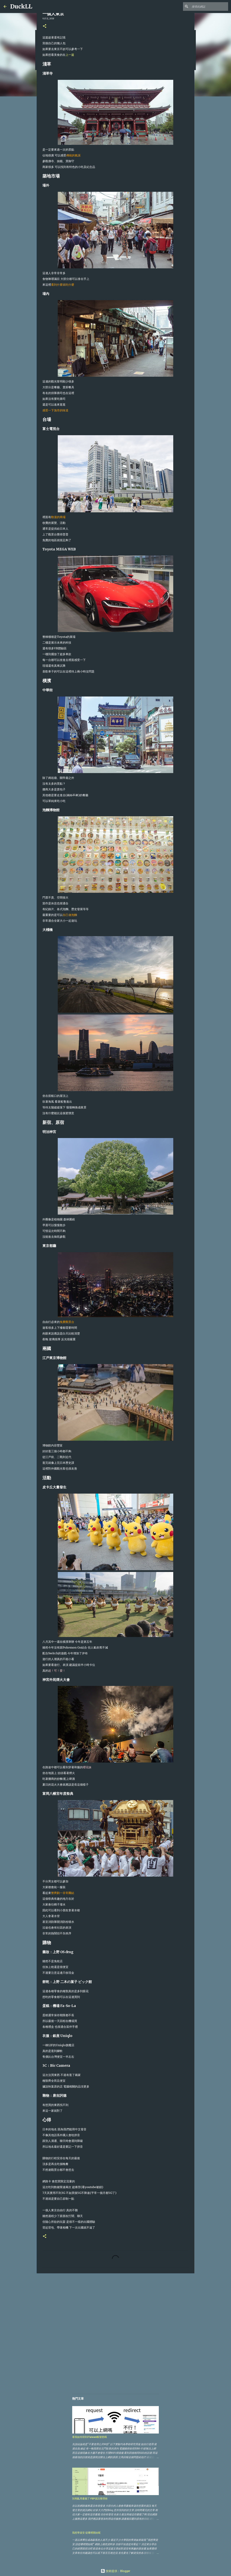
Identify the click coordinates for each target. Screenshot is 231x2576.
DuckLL (21, 6)
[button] (44, 26)
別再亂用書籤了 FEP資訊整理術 (90, 2498)
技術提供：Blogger (115, 2571)
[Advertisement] (115, 2304)
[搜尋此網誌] (209, 6)
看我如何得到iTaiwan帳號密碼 (89, 2437)
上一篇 (70, 55)
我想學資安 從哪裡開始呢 (86, 2532)
